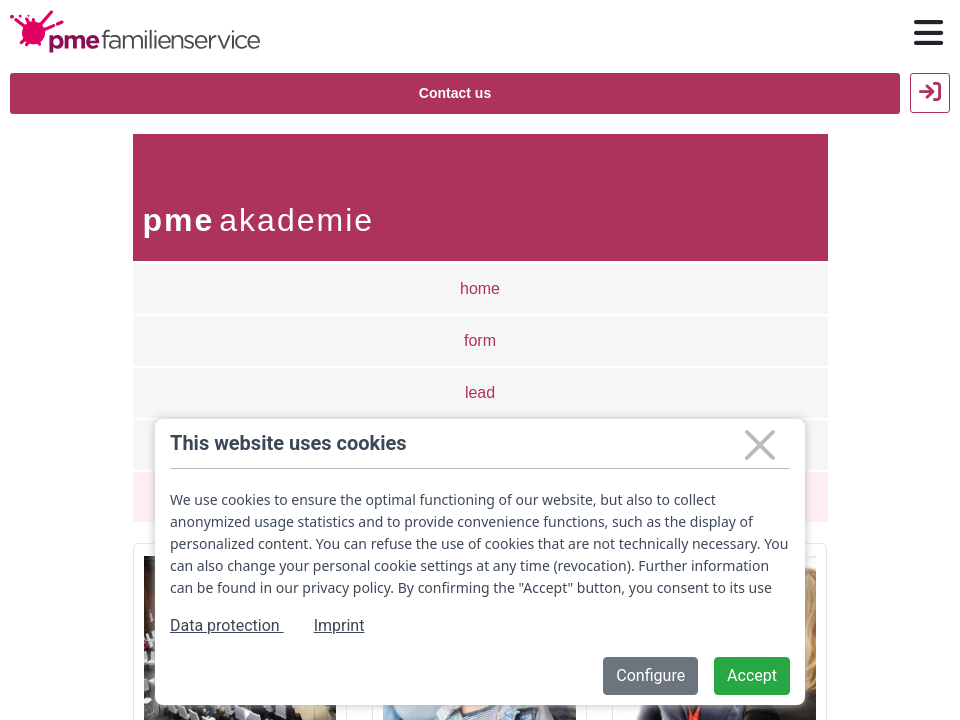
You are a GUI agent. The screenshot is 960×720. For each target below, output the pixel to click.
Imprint (339, 625)
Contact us (455, 93)
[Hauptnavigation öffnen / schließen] (928, 33)
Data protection (227, 625)
